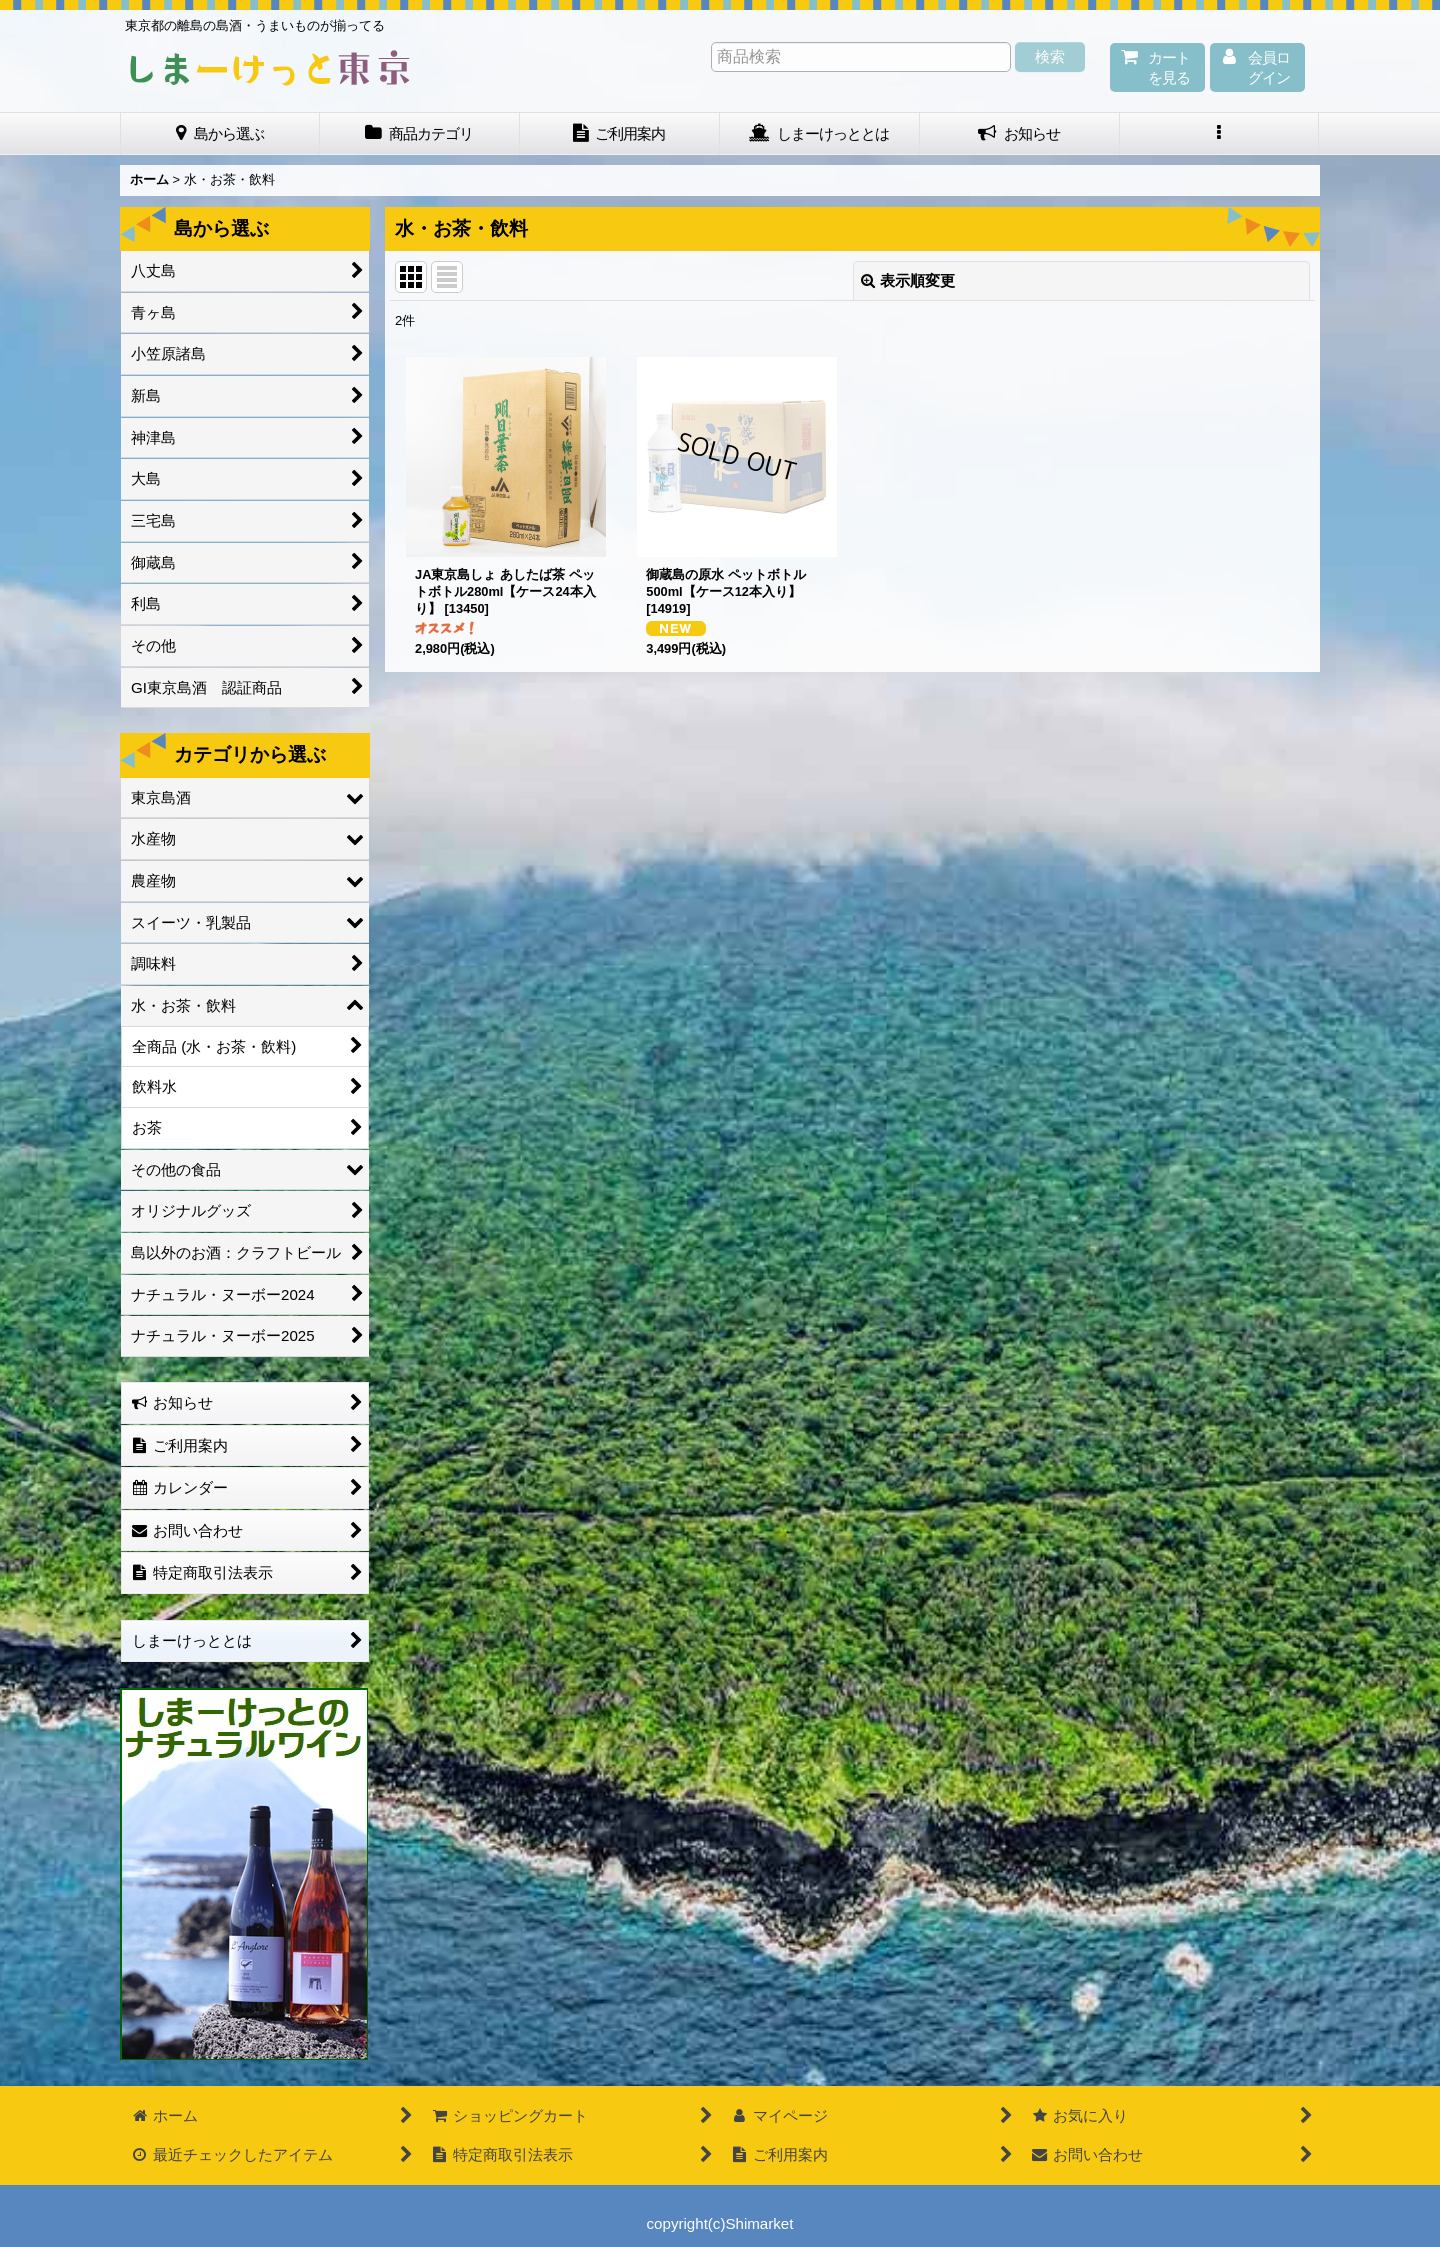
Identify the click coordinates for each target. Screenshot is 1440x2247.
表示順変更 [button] (908, 280)
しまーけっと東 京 (270, 68)
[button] (1220, 134)
